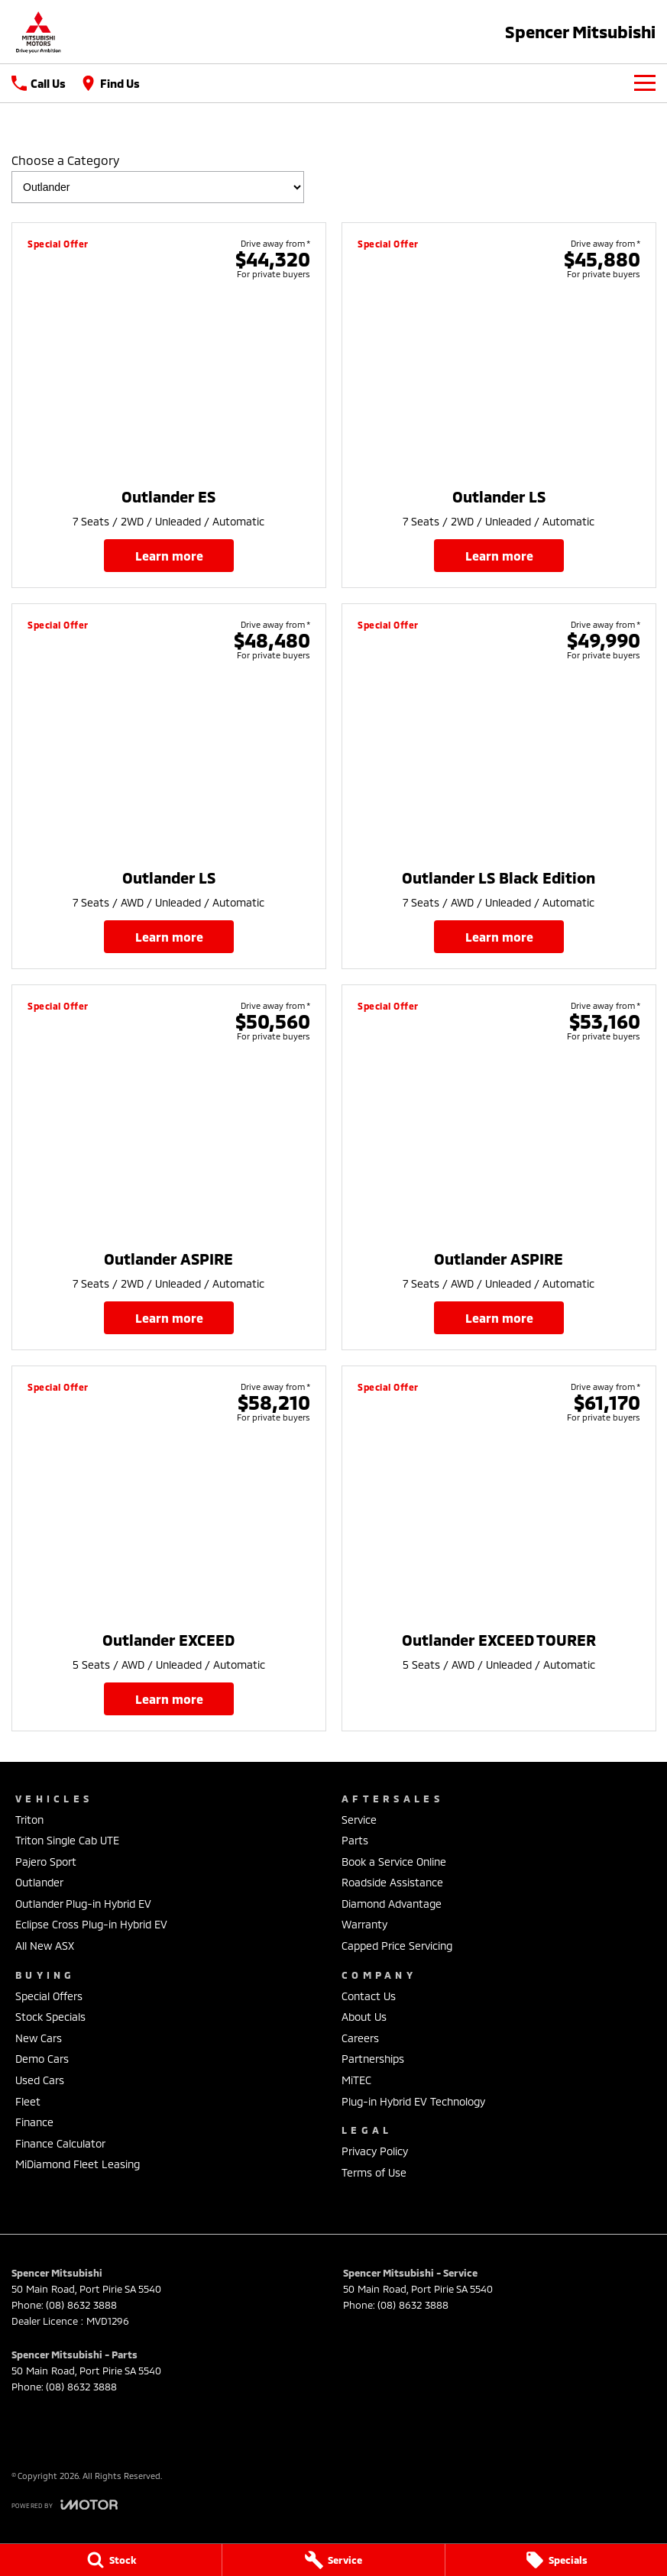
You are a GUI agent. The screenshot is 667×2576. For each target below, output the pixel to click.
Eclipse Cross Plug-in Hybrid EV (91, 1924)
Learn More (168, 555)
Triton (29, 1819)
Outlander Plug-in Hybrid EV (83, 1903)
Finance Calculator (60, 2143)
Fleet (27, 2101)
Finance (34, 2121)
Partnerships (373, 2058)
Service (359, 1819)
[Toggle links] (64, 2504)
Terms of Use (374, 2172)
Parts (355, 1840)
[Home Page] (38, 31)
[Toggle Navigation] (645, 83)
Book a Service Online (394, 1861)
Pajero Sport (45, 1861)
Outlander (39, 1882)
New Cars (38, 2037)
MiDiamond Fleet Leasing (77, 2163)
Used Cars (39, 2079)
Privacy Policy (375, 2151)
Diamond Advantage (392, 1903)
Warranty (364, 1924)
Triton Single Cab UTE (67, 1840)
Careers (360, 2037)
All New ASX (44, 1945)
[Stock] (111, 2560)
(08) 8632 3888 (81, 2305)
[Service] (333, 2560)
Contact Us (369, 1995)
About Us (364, 2016)
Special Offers (49, 1995)
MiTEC (356, 2079)
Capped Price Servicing (397, 1945)
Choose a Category (157, 178)
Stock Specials (50, 2016)
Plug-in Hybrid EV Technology (413, 2101)
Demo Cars (42, 2058)
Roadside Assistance (392, 1882)
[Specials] (556, 2560)
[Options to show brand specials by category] (157, 187)
